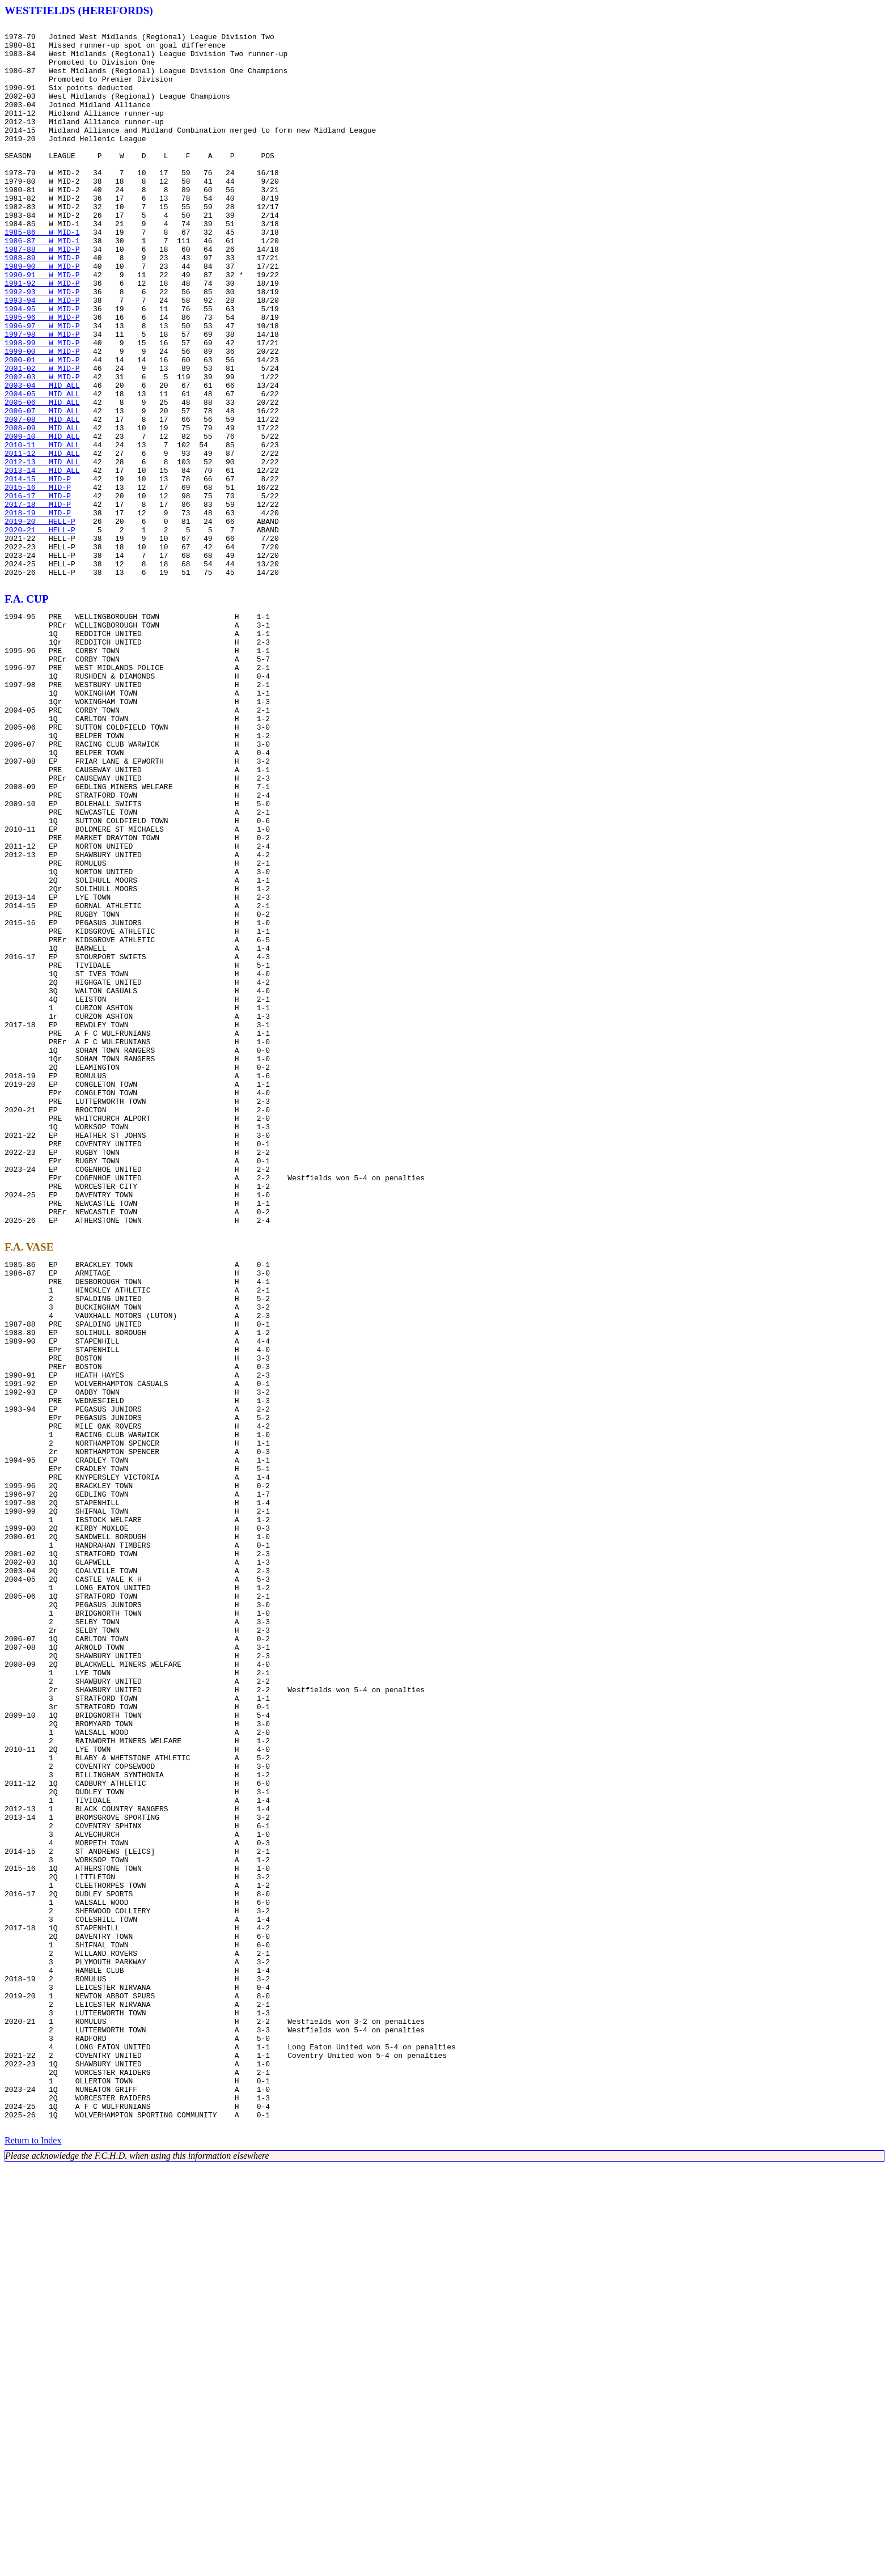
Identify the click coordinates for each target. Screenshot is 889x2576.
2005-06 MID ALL (42, 478)
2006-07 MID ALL (42, 489)
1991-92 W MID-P (42, 336)
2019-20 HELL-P (40, 621)
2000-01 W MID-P (42, 427)
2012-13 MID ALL (42, 550)
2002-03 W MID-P (42, 448)
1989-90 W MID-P (42, 315)
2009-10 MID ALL (42, 519)
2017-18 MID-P (38, 601)
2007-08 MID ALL (42, 499)
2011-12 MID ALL (42, 540)
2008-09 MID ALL (42, 509)
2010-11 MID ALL (42, 529)
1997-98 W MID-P (42, 397)
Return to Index (33, 2550)
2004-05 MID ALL (42, 468)
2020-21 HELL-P (40, 631)
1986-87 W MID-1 (42, 284)
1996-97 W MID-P (42, 387)
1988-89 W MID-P (42, 305)
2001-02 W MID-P (42, 438)
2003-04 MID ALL (42, 458)
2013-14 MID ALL (42, 560)
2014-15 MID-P (38, 570)
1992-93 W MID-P (42, 346)
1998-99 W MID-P (42, 407)
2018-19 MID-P (38, 611)
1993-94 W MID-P (42, 356)
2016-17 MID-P (38, 591)
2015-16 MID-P (38, 580)
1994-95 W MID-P (42, 366)
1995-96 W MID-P (42, 376)
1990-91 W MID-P (42, 325)
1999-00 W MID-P (42, 417)
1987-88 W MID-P (42, 295)
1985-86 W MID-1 (42, 274)
